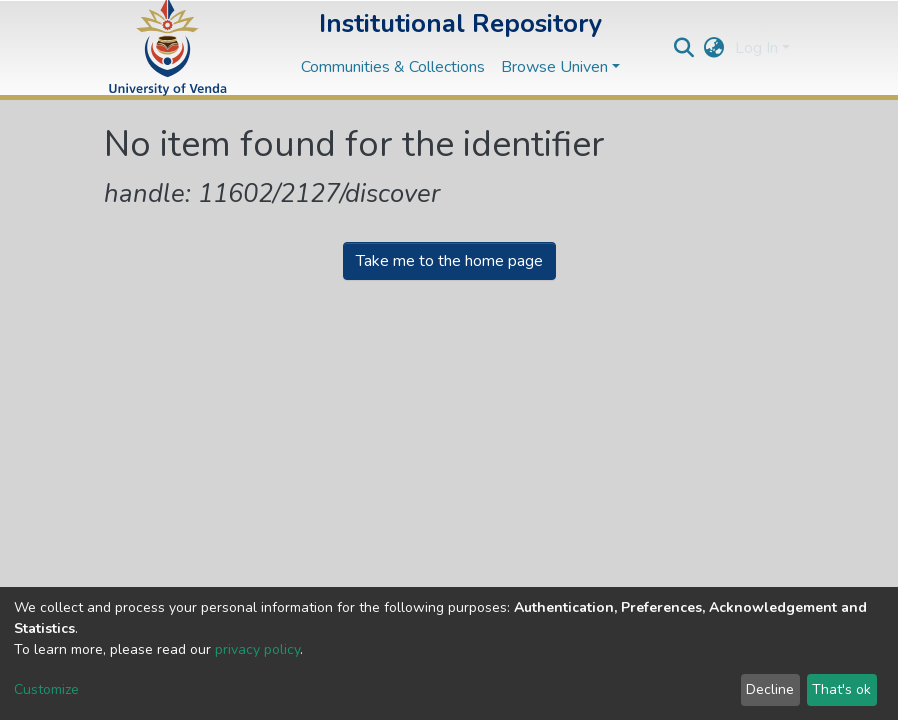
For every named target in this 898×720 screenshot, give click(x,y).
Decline (770, 689)
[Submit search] (684, 48)
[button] (714, 48)
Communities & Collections (393, 67)
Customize (46, 689)
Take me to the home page (449, 261)
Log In (756, 48)
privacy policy (257, 649)
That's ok (841, 689)
